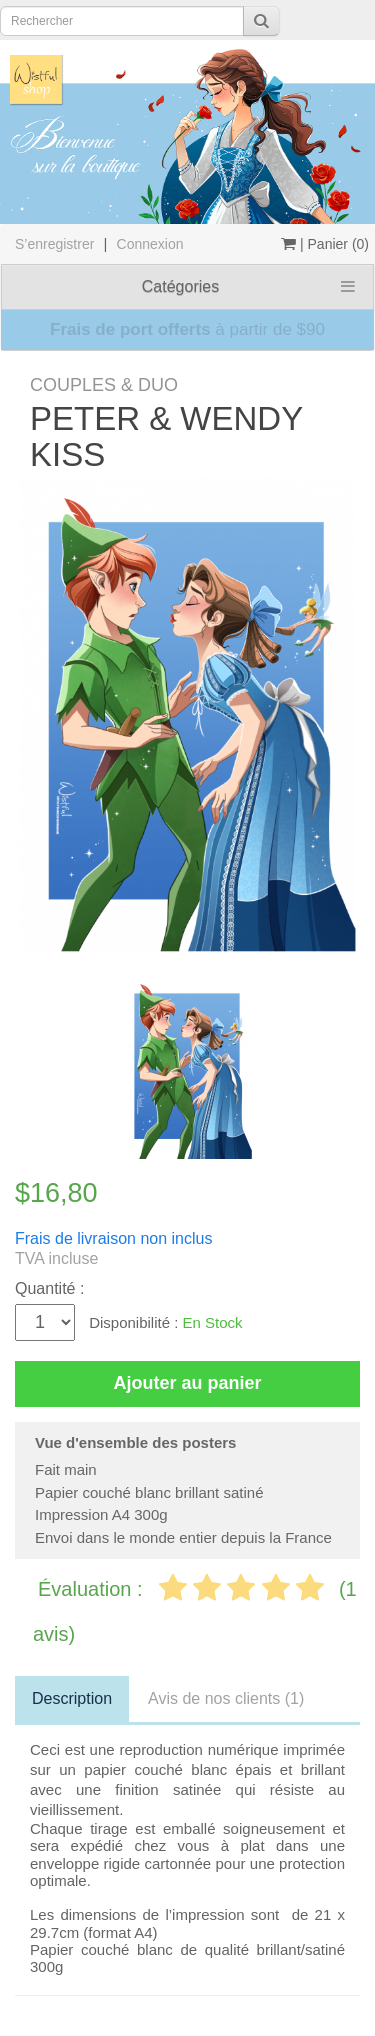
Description (72, 1698)
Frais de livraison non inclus (113, 1238)
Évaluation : (93, 1589)
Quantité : (49, 1288)
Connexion (150, 244)
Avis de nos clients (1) (226, 1698)
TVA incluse (56, 1258)
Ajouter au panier (187, 1383)
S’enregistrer (54, 244)
